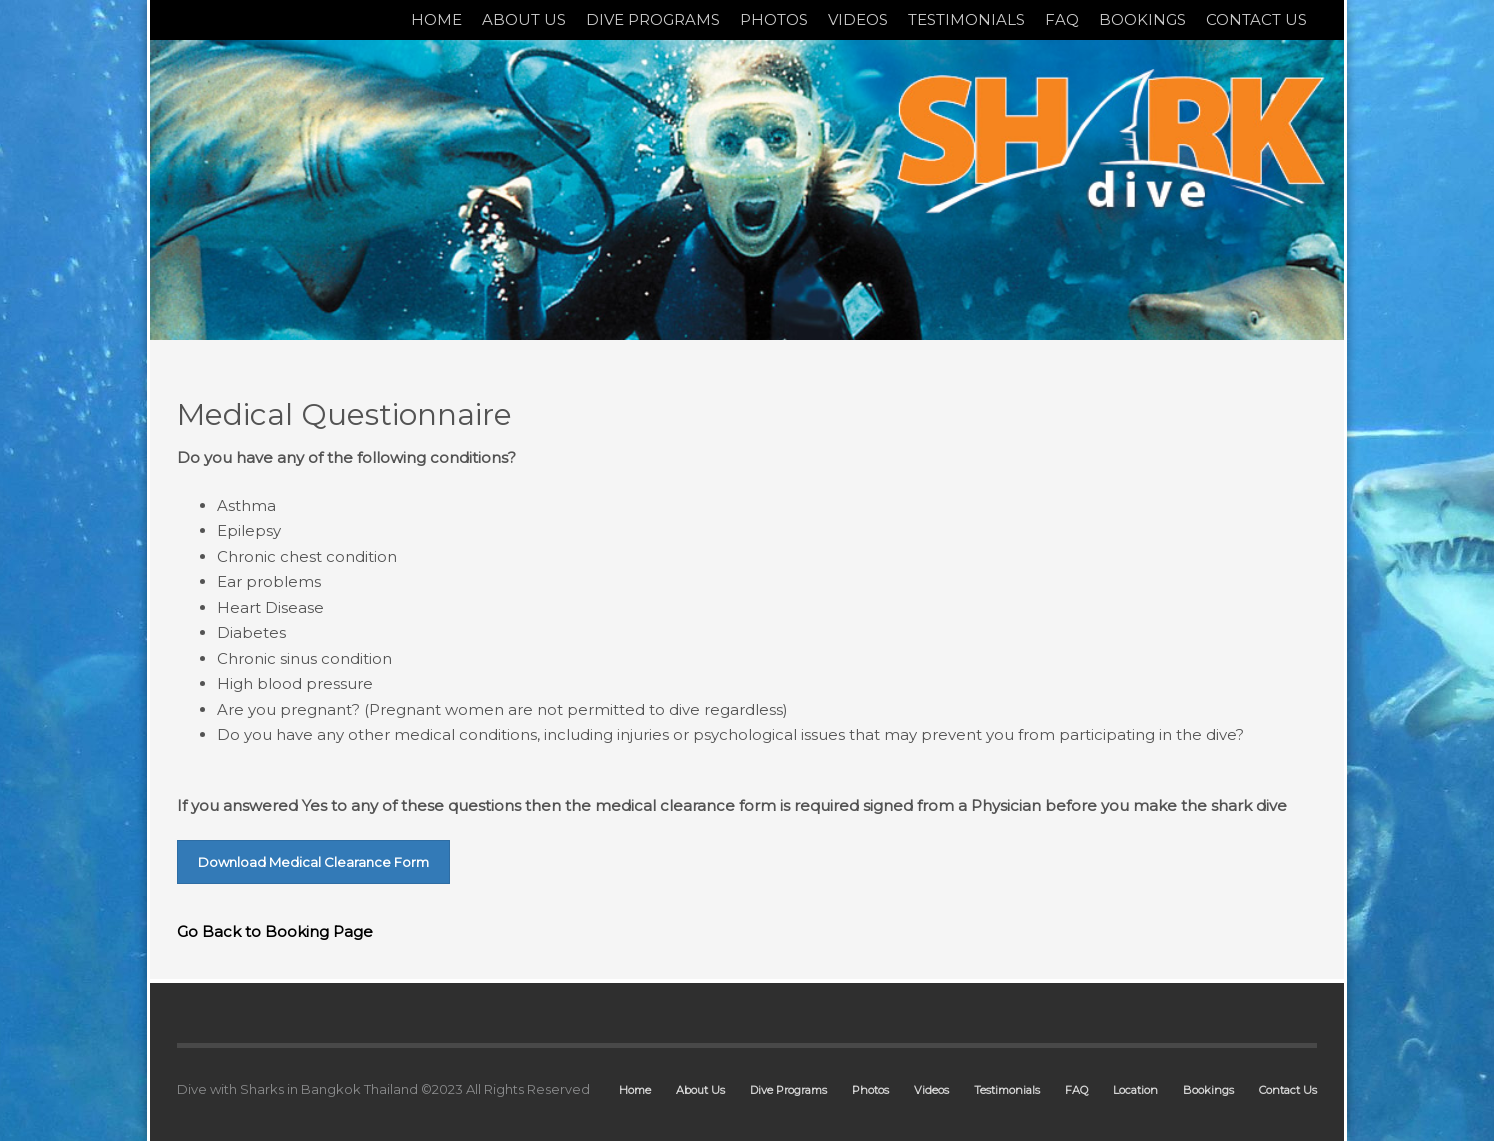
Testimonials (1007, 1090)
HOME (436, 19)
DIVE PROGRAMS (653, 19)
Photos (870, 1090)
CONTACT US (1256, 19)
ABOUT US (524, 19)
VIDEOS (858, 19)
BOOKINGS (1142, 19)
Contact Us (1288, 1090)
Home (635, 1090)
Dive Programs (788, 1090)
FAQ (1062, 19)
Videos (931, 1090)
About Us (700, 1090)
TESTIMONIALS (966, 19)
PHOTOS (774, 19)
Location (1135, 1090)
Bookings (1208, 1090)
